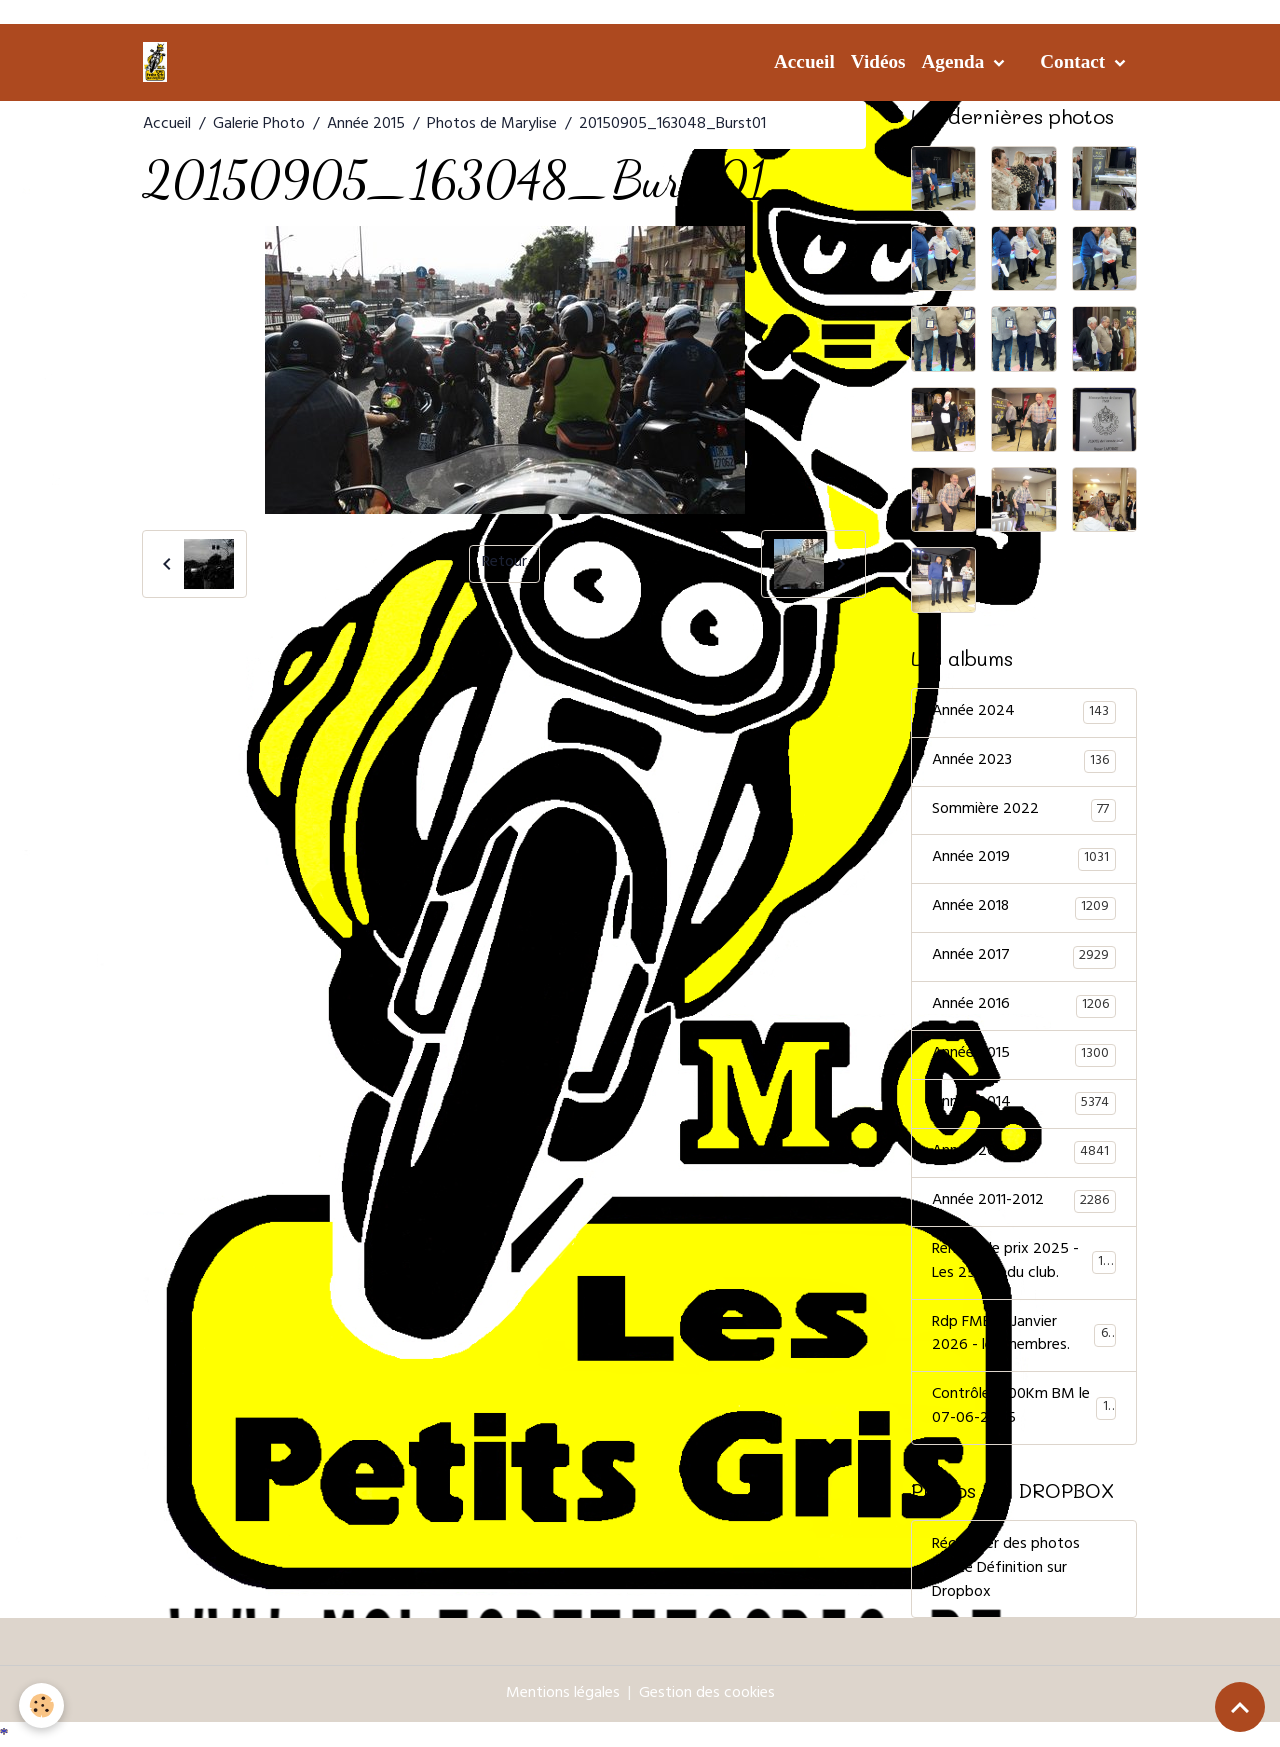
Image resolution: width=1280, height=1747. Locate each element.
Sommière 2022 (1024, 811)
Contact (1075, 61)
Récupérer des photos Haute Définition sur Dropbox (1006, 1571)
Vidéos (878, 61)
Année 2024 (1024, 713)
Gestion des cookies (707, 1696)
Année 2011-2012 (1024, 1203)
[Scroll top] (1240, 1707)
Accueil (804, 61)
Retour (504, 564)
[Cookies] (42, 1705)
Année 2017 (1024, 958)
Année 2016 (1024, 1007)
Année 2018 (1024, 909)
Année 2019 (1024, 860)
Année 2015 (366, 125)
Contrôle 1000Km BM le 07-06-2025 (1024, 1410)
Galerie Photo (259, 125)
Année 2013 (1024, 1154)
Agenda (955, 61)
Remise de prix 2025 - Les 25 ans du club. (1024, 1264)
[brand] (159, 62)
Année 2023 (1024, 762)
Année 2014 (1024, 1105)
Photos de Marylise (492, 125)
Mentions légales (563, 1696)
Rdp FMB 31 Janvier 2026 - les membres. (1024, 1337)
